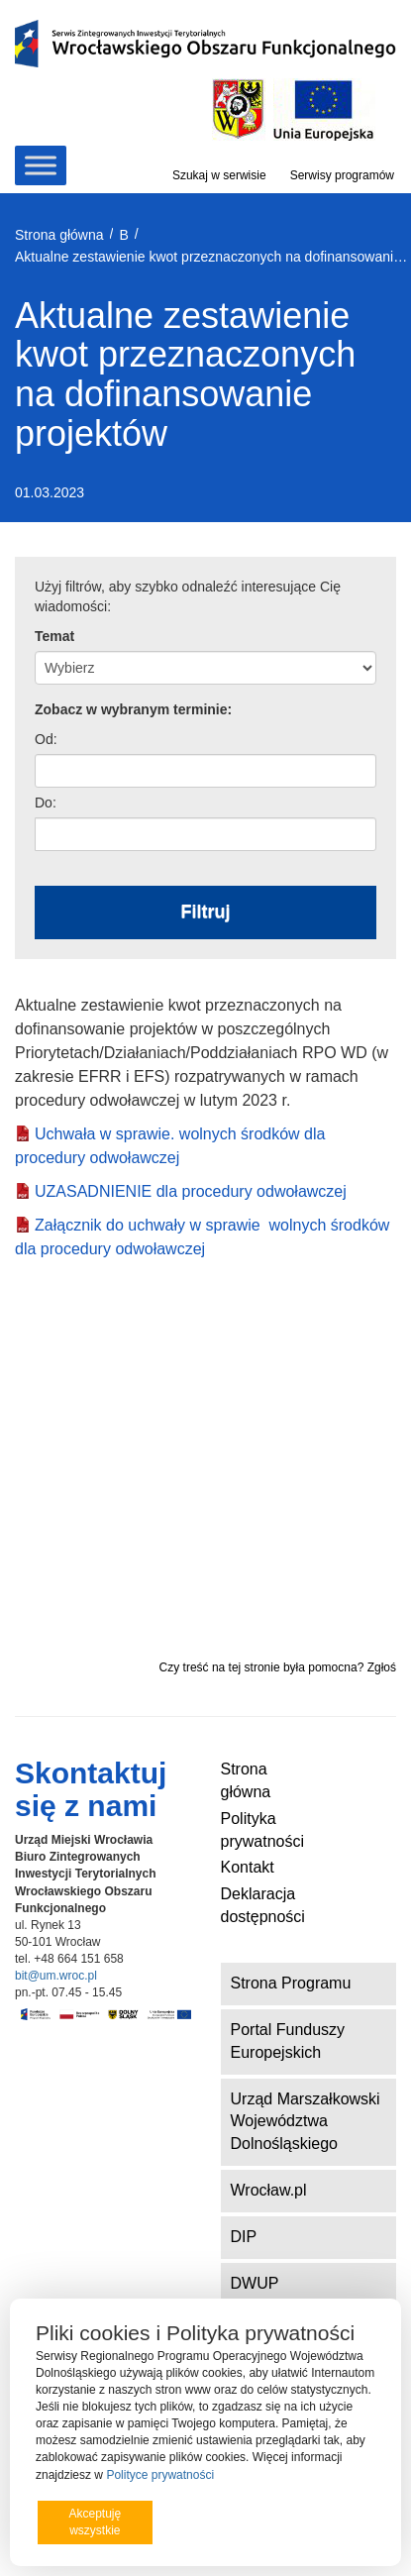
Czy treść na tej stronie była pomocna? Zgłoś (277, 1667)
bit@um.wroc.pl (56, 1976)
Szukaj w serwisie (219, 175)
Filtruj (206, 911)
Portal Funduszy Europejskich (288, 2041)
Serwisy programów (342, 175)
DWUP (255, 2283)
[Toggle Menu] (40, 165)
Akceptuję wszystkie (94, 2522)
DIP (244, 2236)
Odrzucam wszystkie (224, 2522)
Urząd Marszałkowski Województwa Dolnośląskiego (305, 2122)
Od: (46, 739)
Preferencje (335, 2520)
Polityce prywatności (160, 2475)
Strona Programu (291, 1983)
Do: (45, 802)
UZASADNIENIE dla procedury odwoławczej (191, 1191)
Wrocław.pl (269, 2190)
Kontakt (247, 1867)
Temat (54, 636)
